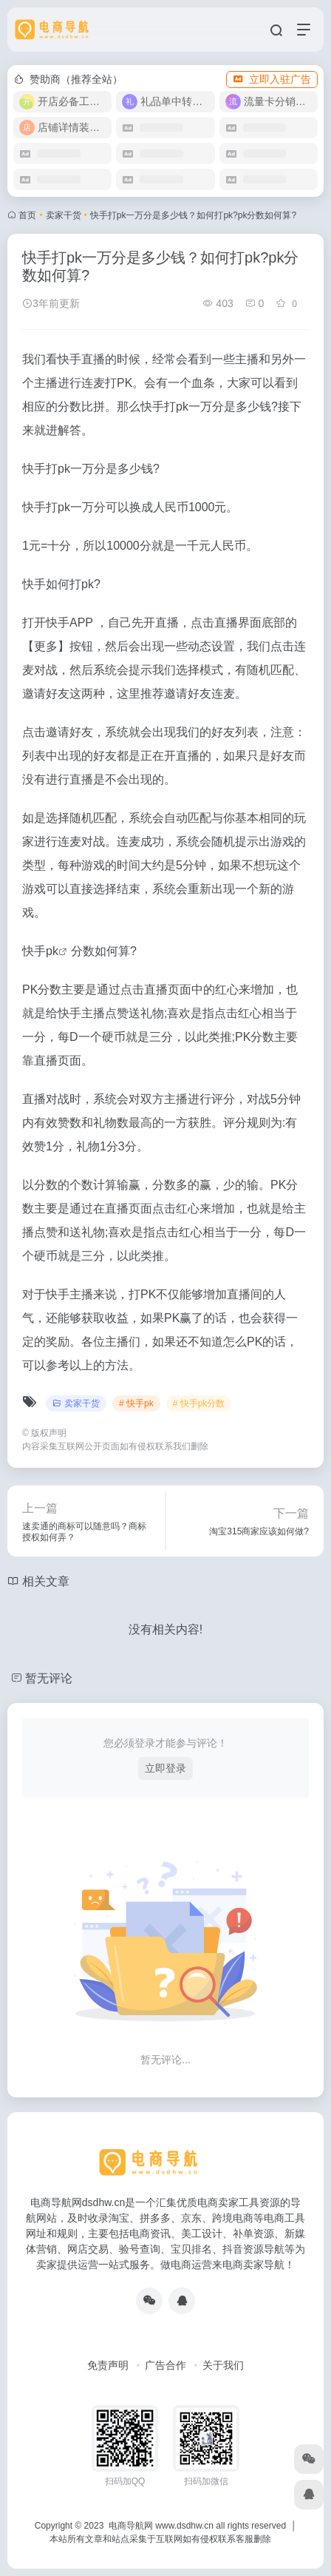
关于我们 (223, 2365)
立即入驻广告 (272, 79)
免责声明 (108, 2365)
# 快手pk (136, 1403)
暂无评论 (48, 1678)
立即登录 (165, 1768)
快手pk (40, 951)
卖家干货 (63, 215)
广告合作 (165, 2365)
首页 (27, 215)
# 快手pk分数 (199, 1403)
